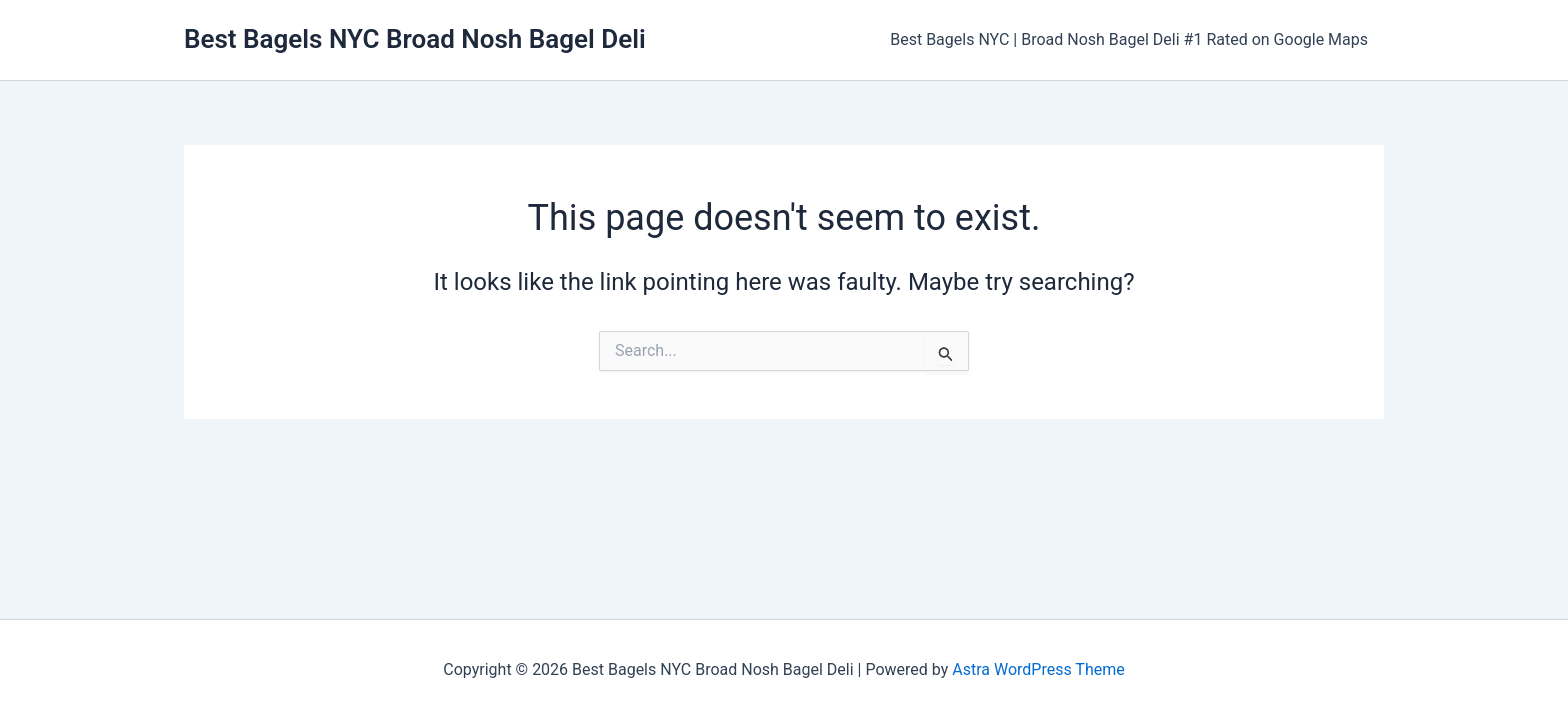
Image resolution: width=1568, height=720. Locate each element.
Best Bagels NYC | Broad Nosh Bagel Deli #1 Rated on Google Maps (1129, 39)
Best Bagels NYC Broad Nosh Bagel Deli (415, 39)
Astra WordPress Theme (1038, 669)
